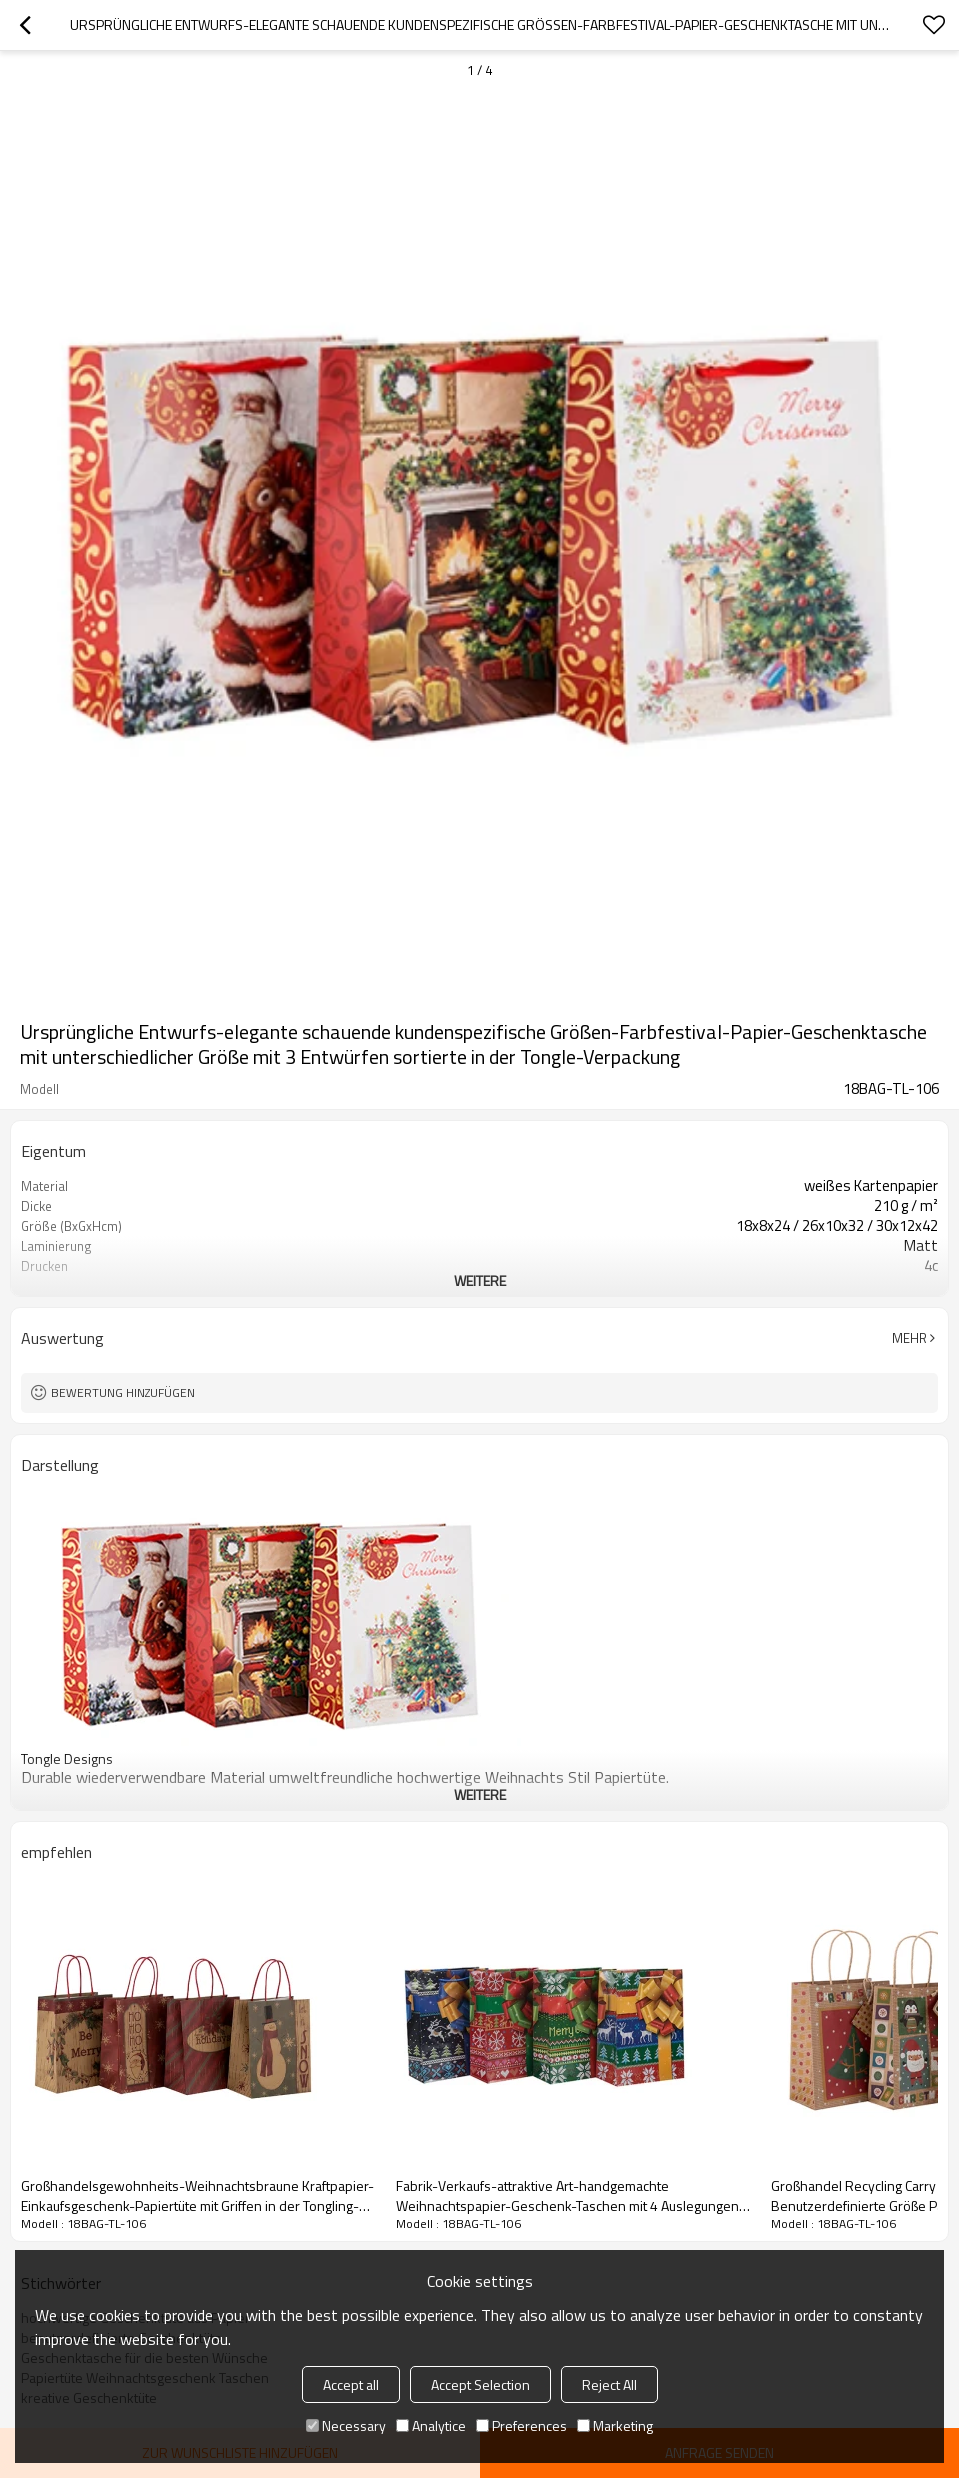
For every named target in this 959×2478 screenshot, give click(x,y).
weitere (480, 1280)
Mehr (909, 1338)
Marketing (615, 2425)
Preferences (521, 2425)
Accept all (351, 2384)
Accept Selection (480, 2384)
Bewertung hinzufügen (123, 1392)
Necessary (346, 2425)
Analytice (431, 2425)
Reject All (609, 2384)
